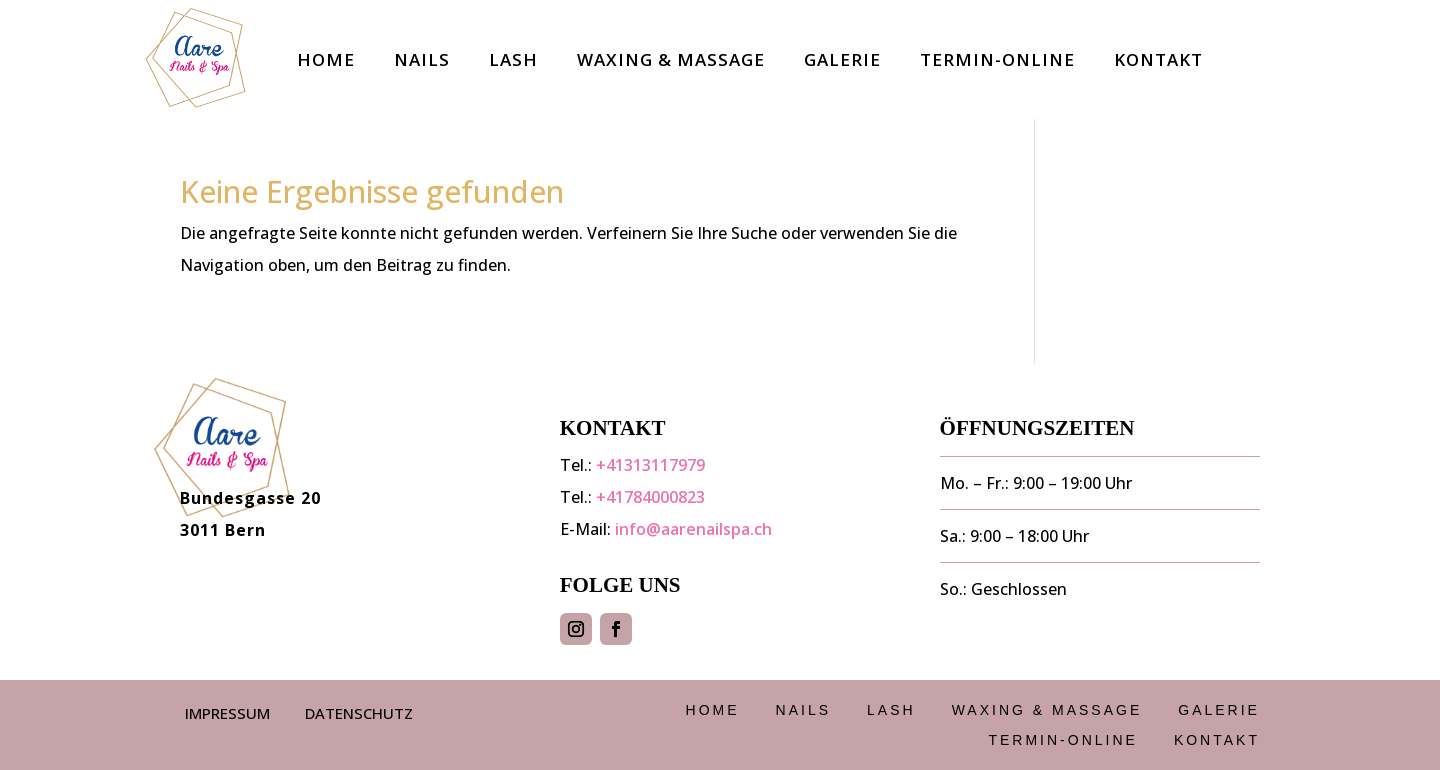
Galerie (842, 59)
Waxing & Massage (671, 59)
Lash (513, 59)
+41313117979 (650, 465)
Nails (422, 59)
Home (326, 59)
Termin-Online (997, 59)
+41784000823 (650, 497)
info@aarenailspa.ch (693, 529)
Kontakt (1158, 59)
